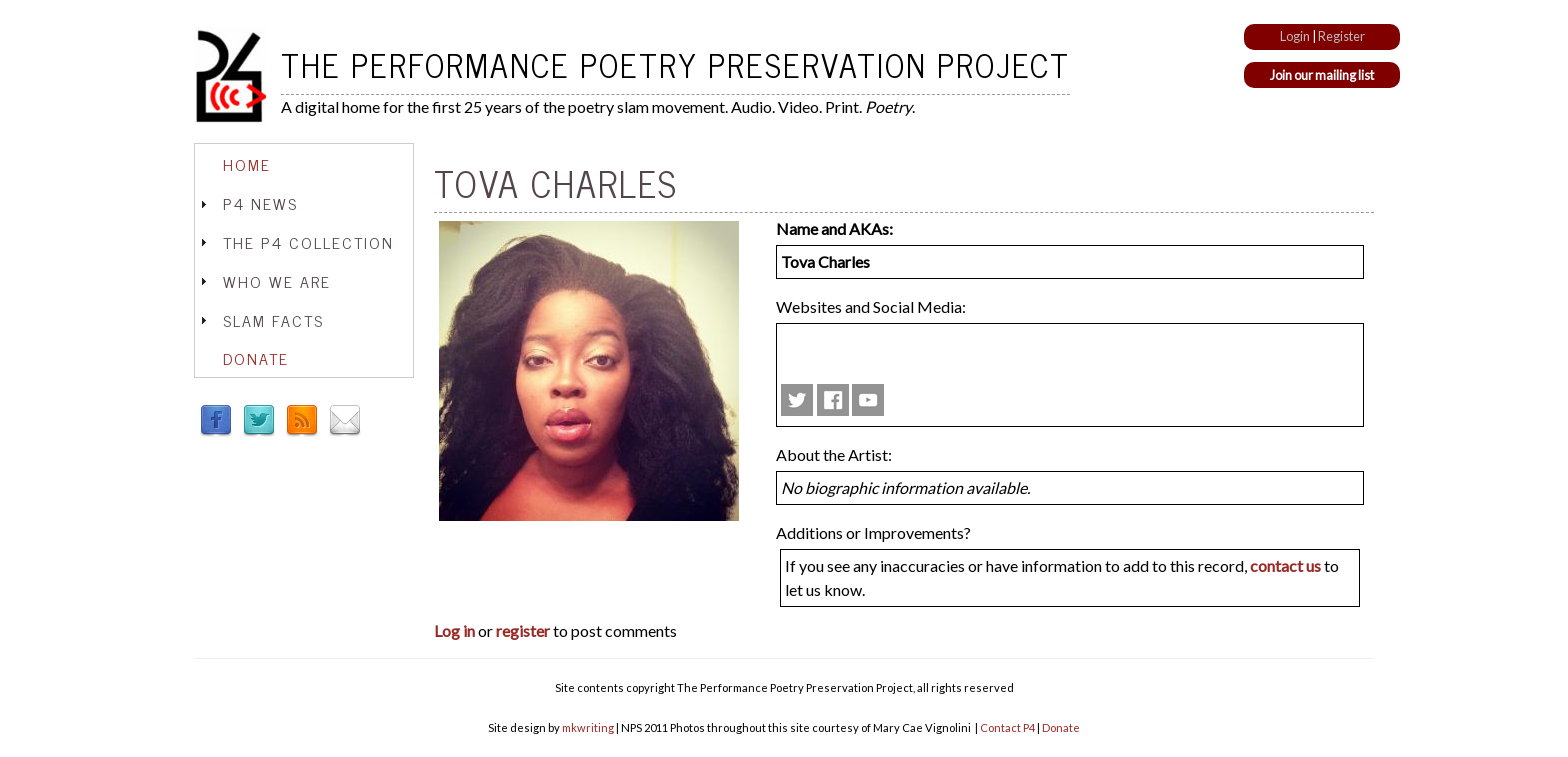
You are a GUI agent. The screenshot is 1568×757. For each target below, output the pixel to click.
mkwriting (588, 727)
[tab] (304, 164)
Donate (256, 358)
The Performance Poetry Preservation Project (675, 64)
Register (1341, 36)
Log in (454, 630)
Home (247, 164)
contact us (1285, 565)
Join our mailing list (1322, 75)
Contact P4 (1007, 727)
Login (1295, 36)
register (523, 630)
